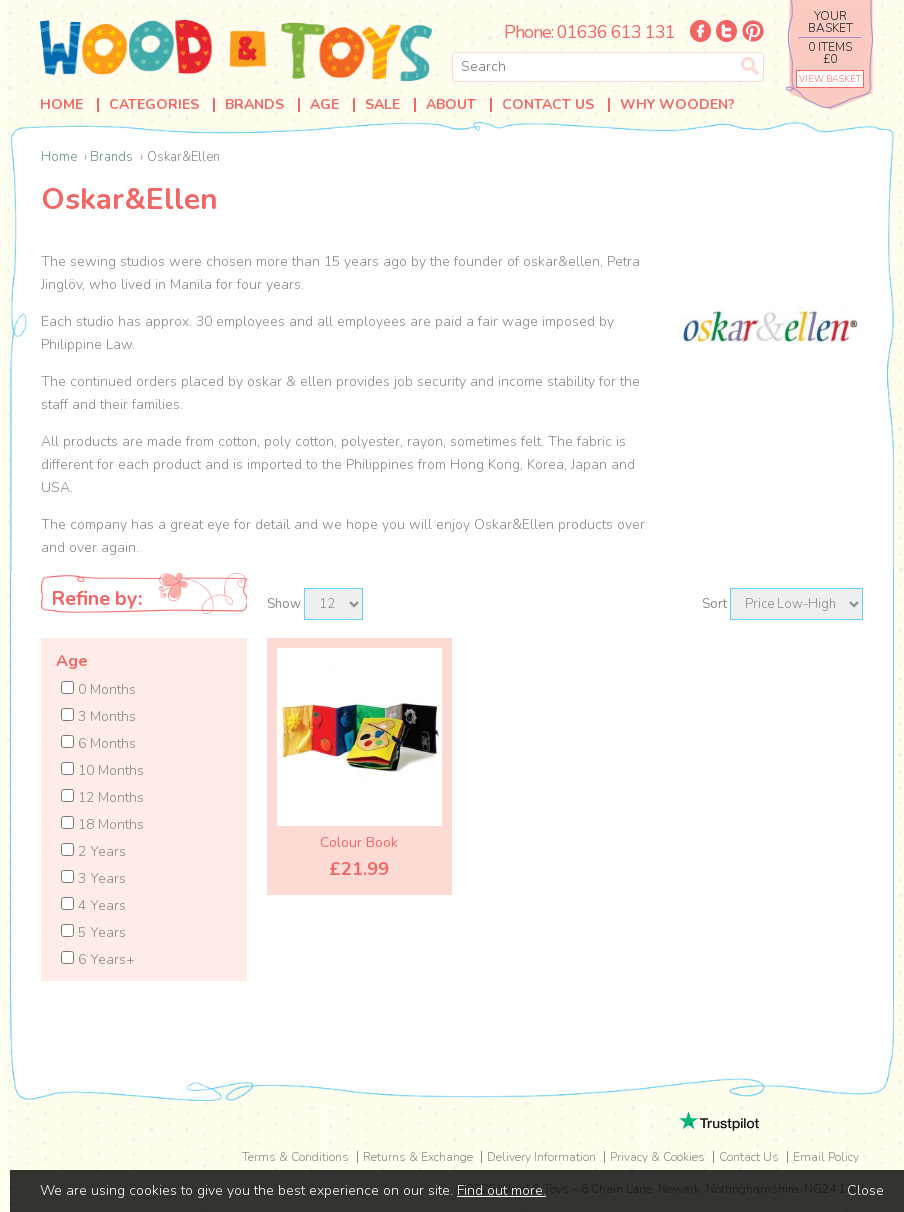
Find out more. (501, 1190)
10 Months (102, 770)
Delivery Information (541, 1157)
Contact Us (548, 105)
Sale (382, 105)
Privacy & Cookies (657, 1157)
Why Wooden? (677, 105)
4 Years (93, 905)
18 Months (102, 824)
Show (284, 604)
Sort (714, 604)
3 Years (93, 878)
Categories (154, 105)
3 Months (98, 716)
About (451, 105)
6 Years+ (98, 959)
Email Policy (826, 1157)
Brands (254, 105)
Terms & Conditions (295, 1157)
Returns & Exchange (418, 1157)
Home (61, 105)
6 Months (98, 743)
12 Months (102, 797)
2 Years (93, 851)
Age (324, 105)
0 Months (98, 689)
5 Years (93, 932)
